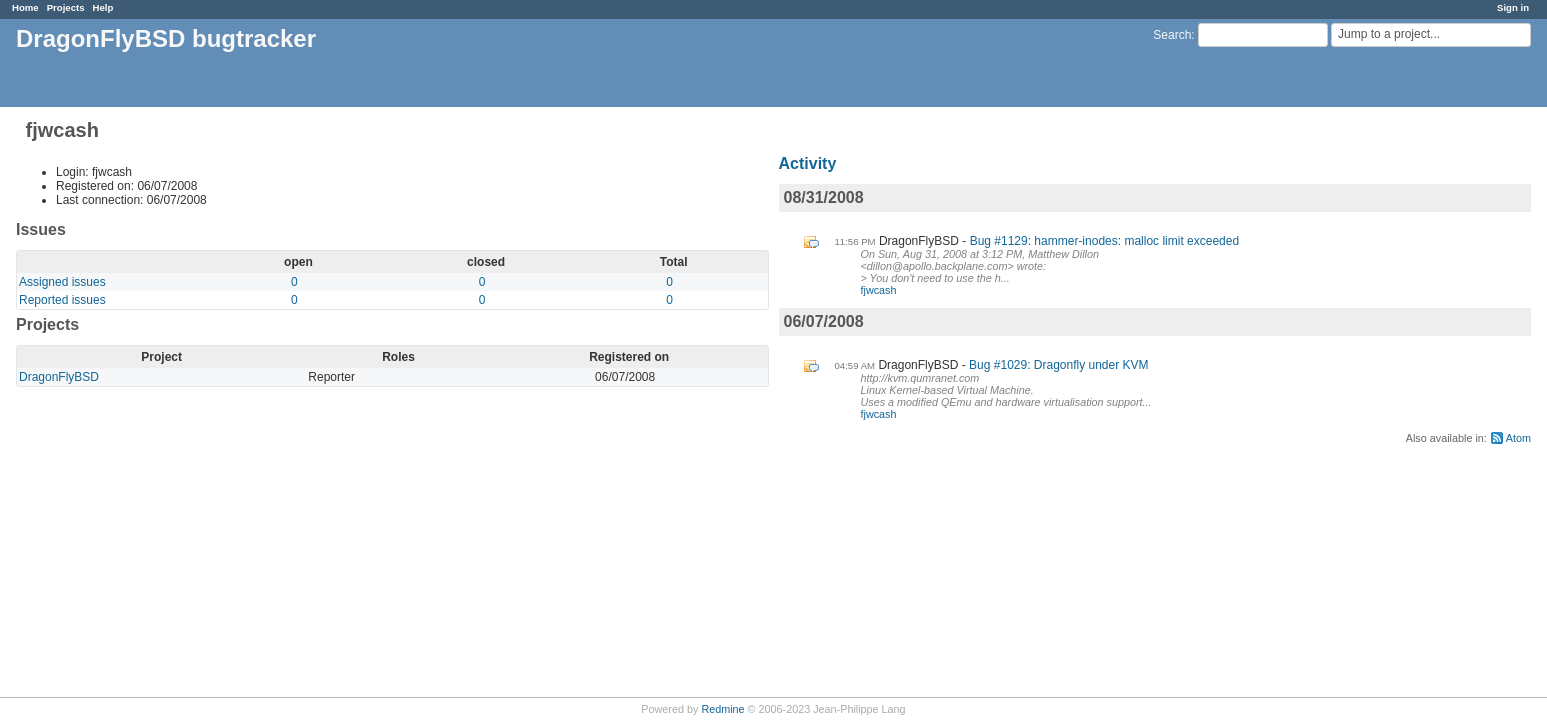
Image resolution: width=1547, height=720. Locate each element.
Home (25, 7)
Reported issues (62, 300)
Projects (66, 7)
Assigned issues (62, 282)
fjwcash (879, 290)
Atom (1518, 438)
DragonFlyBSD (59, 377)
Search (1172, 35)
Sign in (1513, 7)
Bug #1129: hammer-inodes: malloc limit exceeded (1104, 241)
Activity (808, 163)
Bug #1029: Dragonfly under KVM (1058, 365)
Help (103, 7)
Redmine (722, 709)
